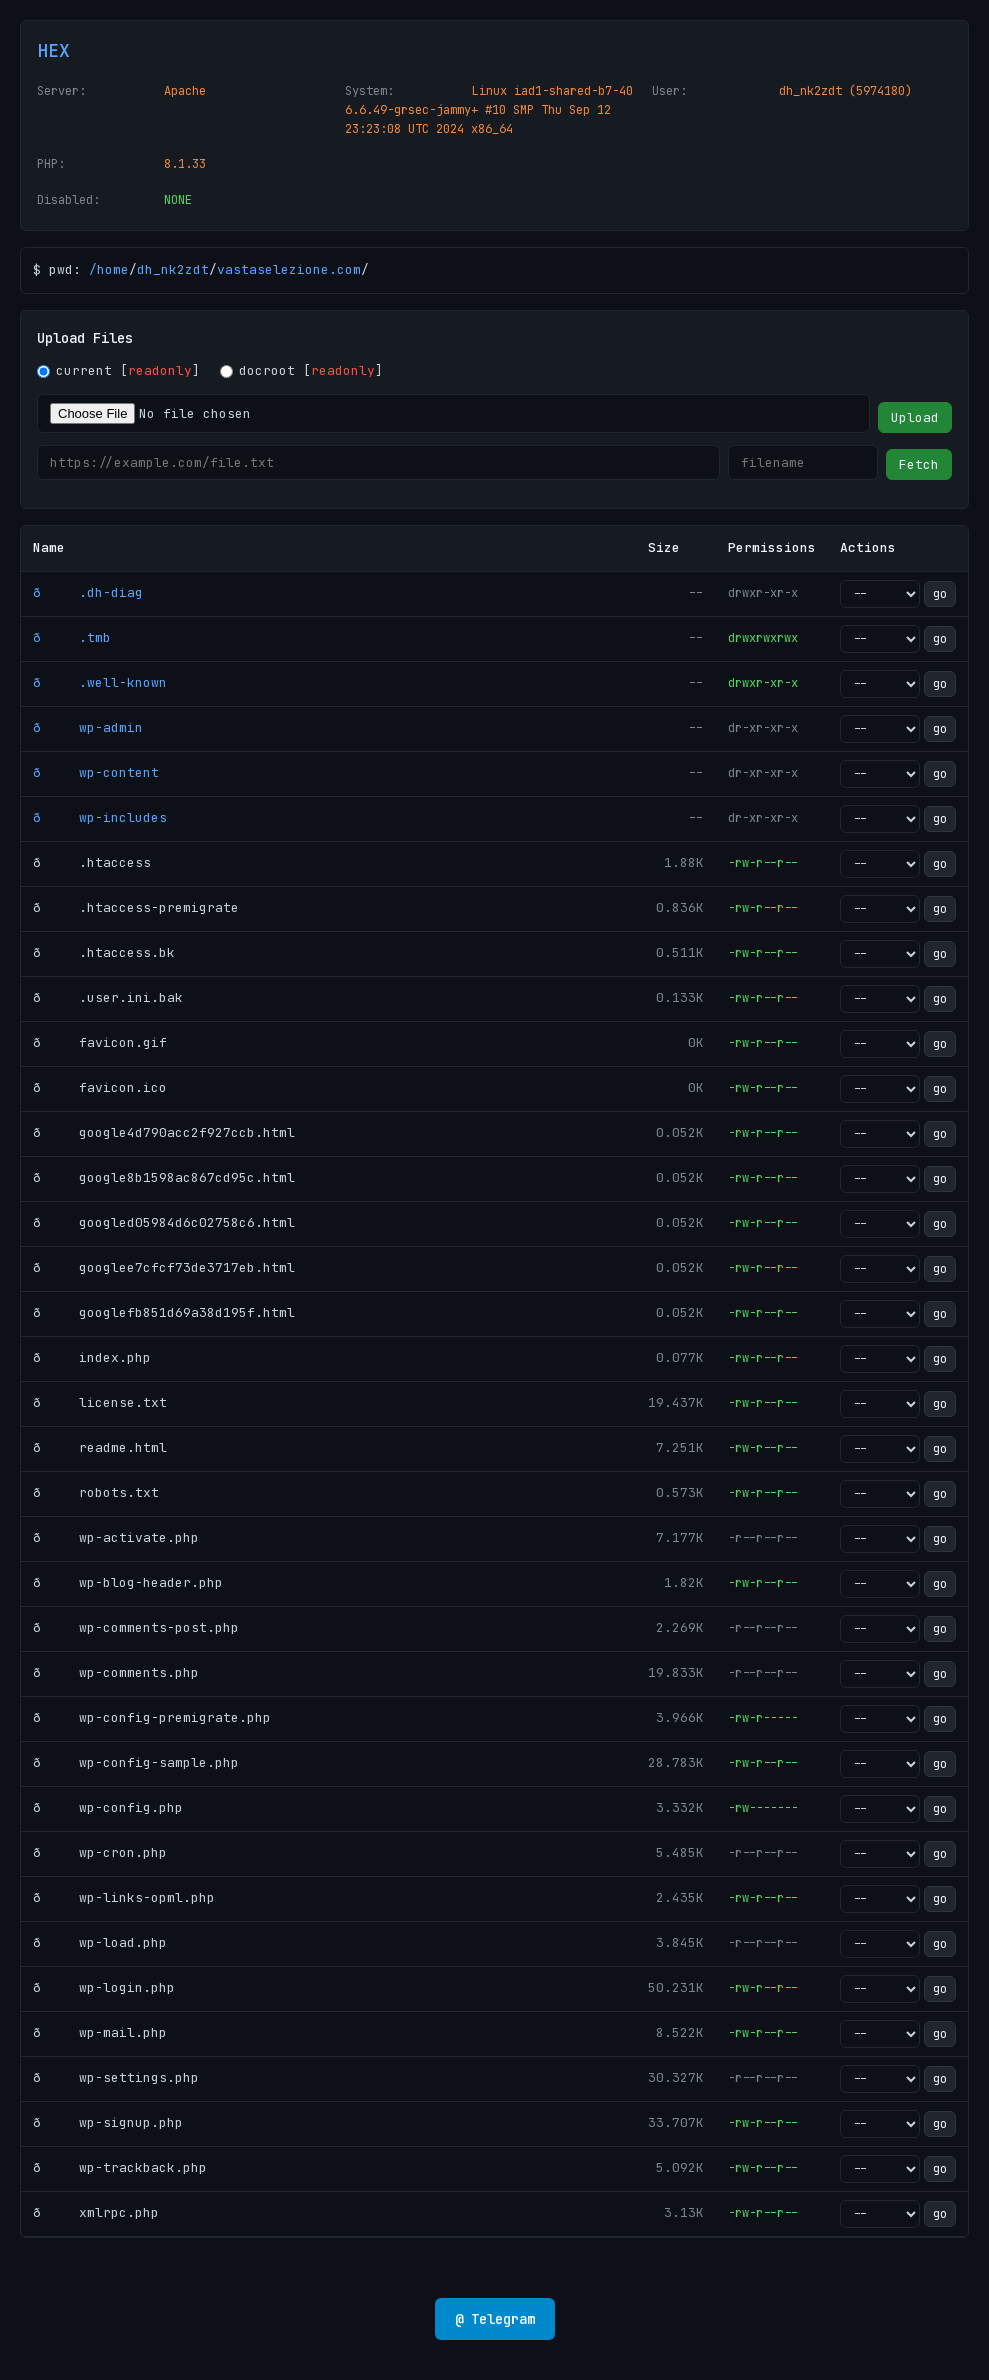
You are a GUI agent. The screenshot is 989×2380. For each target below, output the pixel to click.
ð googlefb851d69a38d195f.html (164, 1312)
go (940, 594)
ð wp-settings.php (116, 2077)
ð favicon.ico (100, 1087)
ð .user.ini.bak (108, 997)
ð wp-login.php (104, 1987)
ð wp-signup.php (108, 2122)
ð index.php (92, 1357)
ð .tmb (72, 637)
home (113, 269)
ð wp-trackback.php (120, 2167)
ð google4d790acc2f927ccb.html (164, 1132)
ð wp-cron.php (100, 1852)
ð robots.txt (96, 1492)
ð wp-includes (100, 817)
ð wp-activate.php (116, 1537)
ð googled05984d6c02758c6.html (164, 1222)
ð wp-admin (88, 727)
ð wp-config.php (108, 1807)
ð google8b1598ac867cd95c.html (164, 1177)
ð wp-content (96, 772)
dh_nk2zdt (173, 269)
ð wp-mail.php (100, 2032)
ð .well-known (100, 682)
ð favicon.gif (100, 1042)
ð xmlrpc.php (96, 2212)
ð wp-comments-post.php (136, 1627)
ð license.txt (100, 1402)
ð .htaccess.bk (104, 952)
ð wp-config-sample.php (136, 1762)
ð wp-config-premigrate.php (152, 1717)
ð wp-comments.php (116, 1672)
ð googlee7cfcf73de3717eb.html (164, 1267)
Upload (915, 417)
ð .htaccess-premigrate (136, 907)
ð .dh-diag (88, 592)
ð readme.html (100, 1447)
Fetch (919, 464)
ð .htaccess (92, 862)
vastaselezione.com (289, 269)
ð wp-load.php (100, 1942)
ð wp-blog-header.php (128, 1582)
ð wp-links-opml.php (124, 1897)
